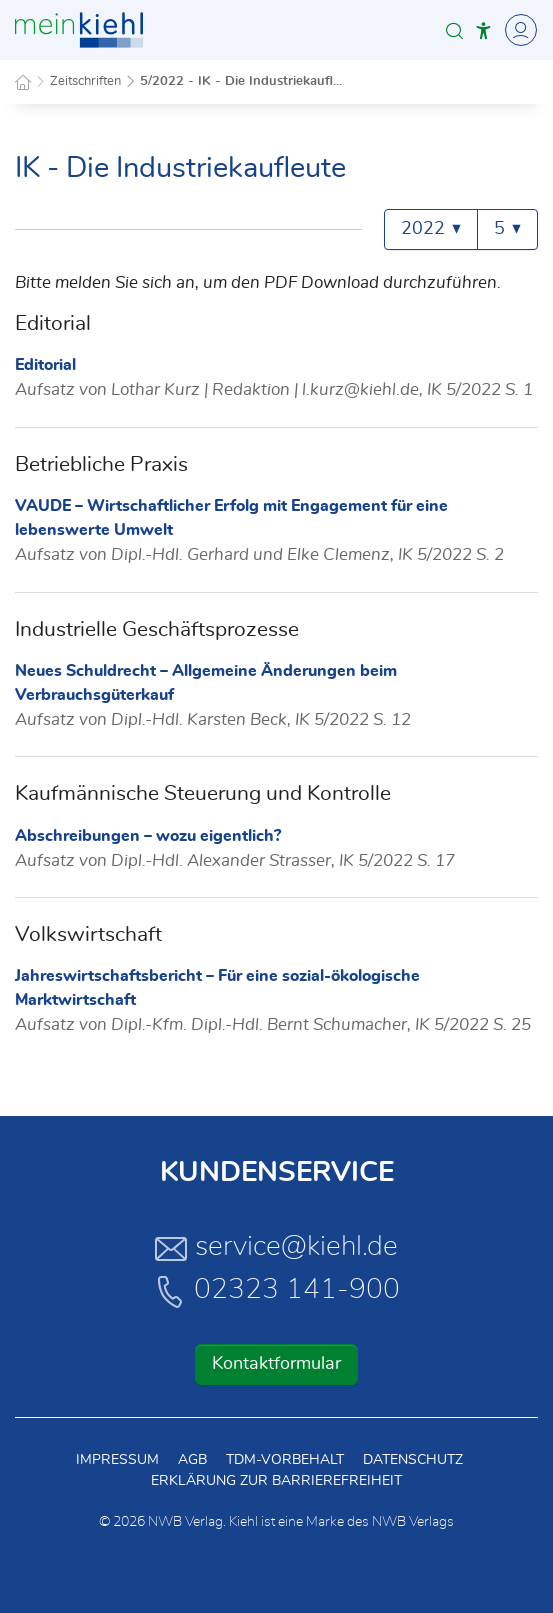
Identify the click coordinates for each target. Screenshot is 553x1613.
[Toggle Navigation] (518, 30)
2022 (431, 229)
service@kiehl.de (276, 1248)
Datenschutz (413, 1460)
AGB (192, 1460)
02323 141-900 (277, 1291)
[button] (454, 30)
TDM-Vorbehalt (285, 1460)
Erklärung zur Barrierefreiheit (276, 1481)
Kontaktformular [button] (276, 1364)
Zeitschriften (85, 81)
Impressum (117, 1460)
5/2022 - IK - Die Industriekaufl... (241, 81)
